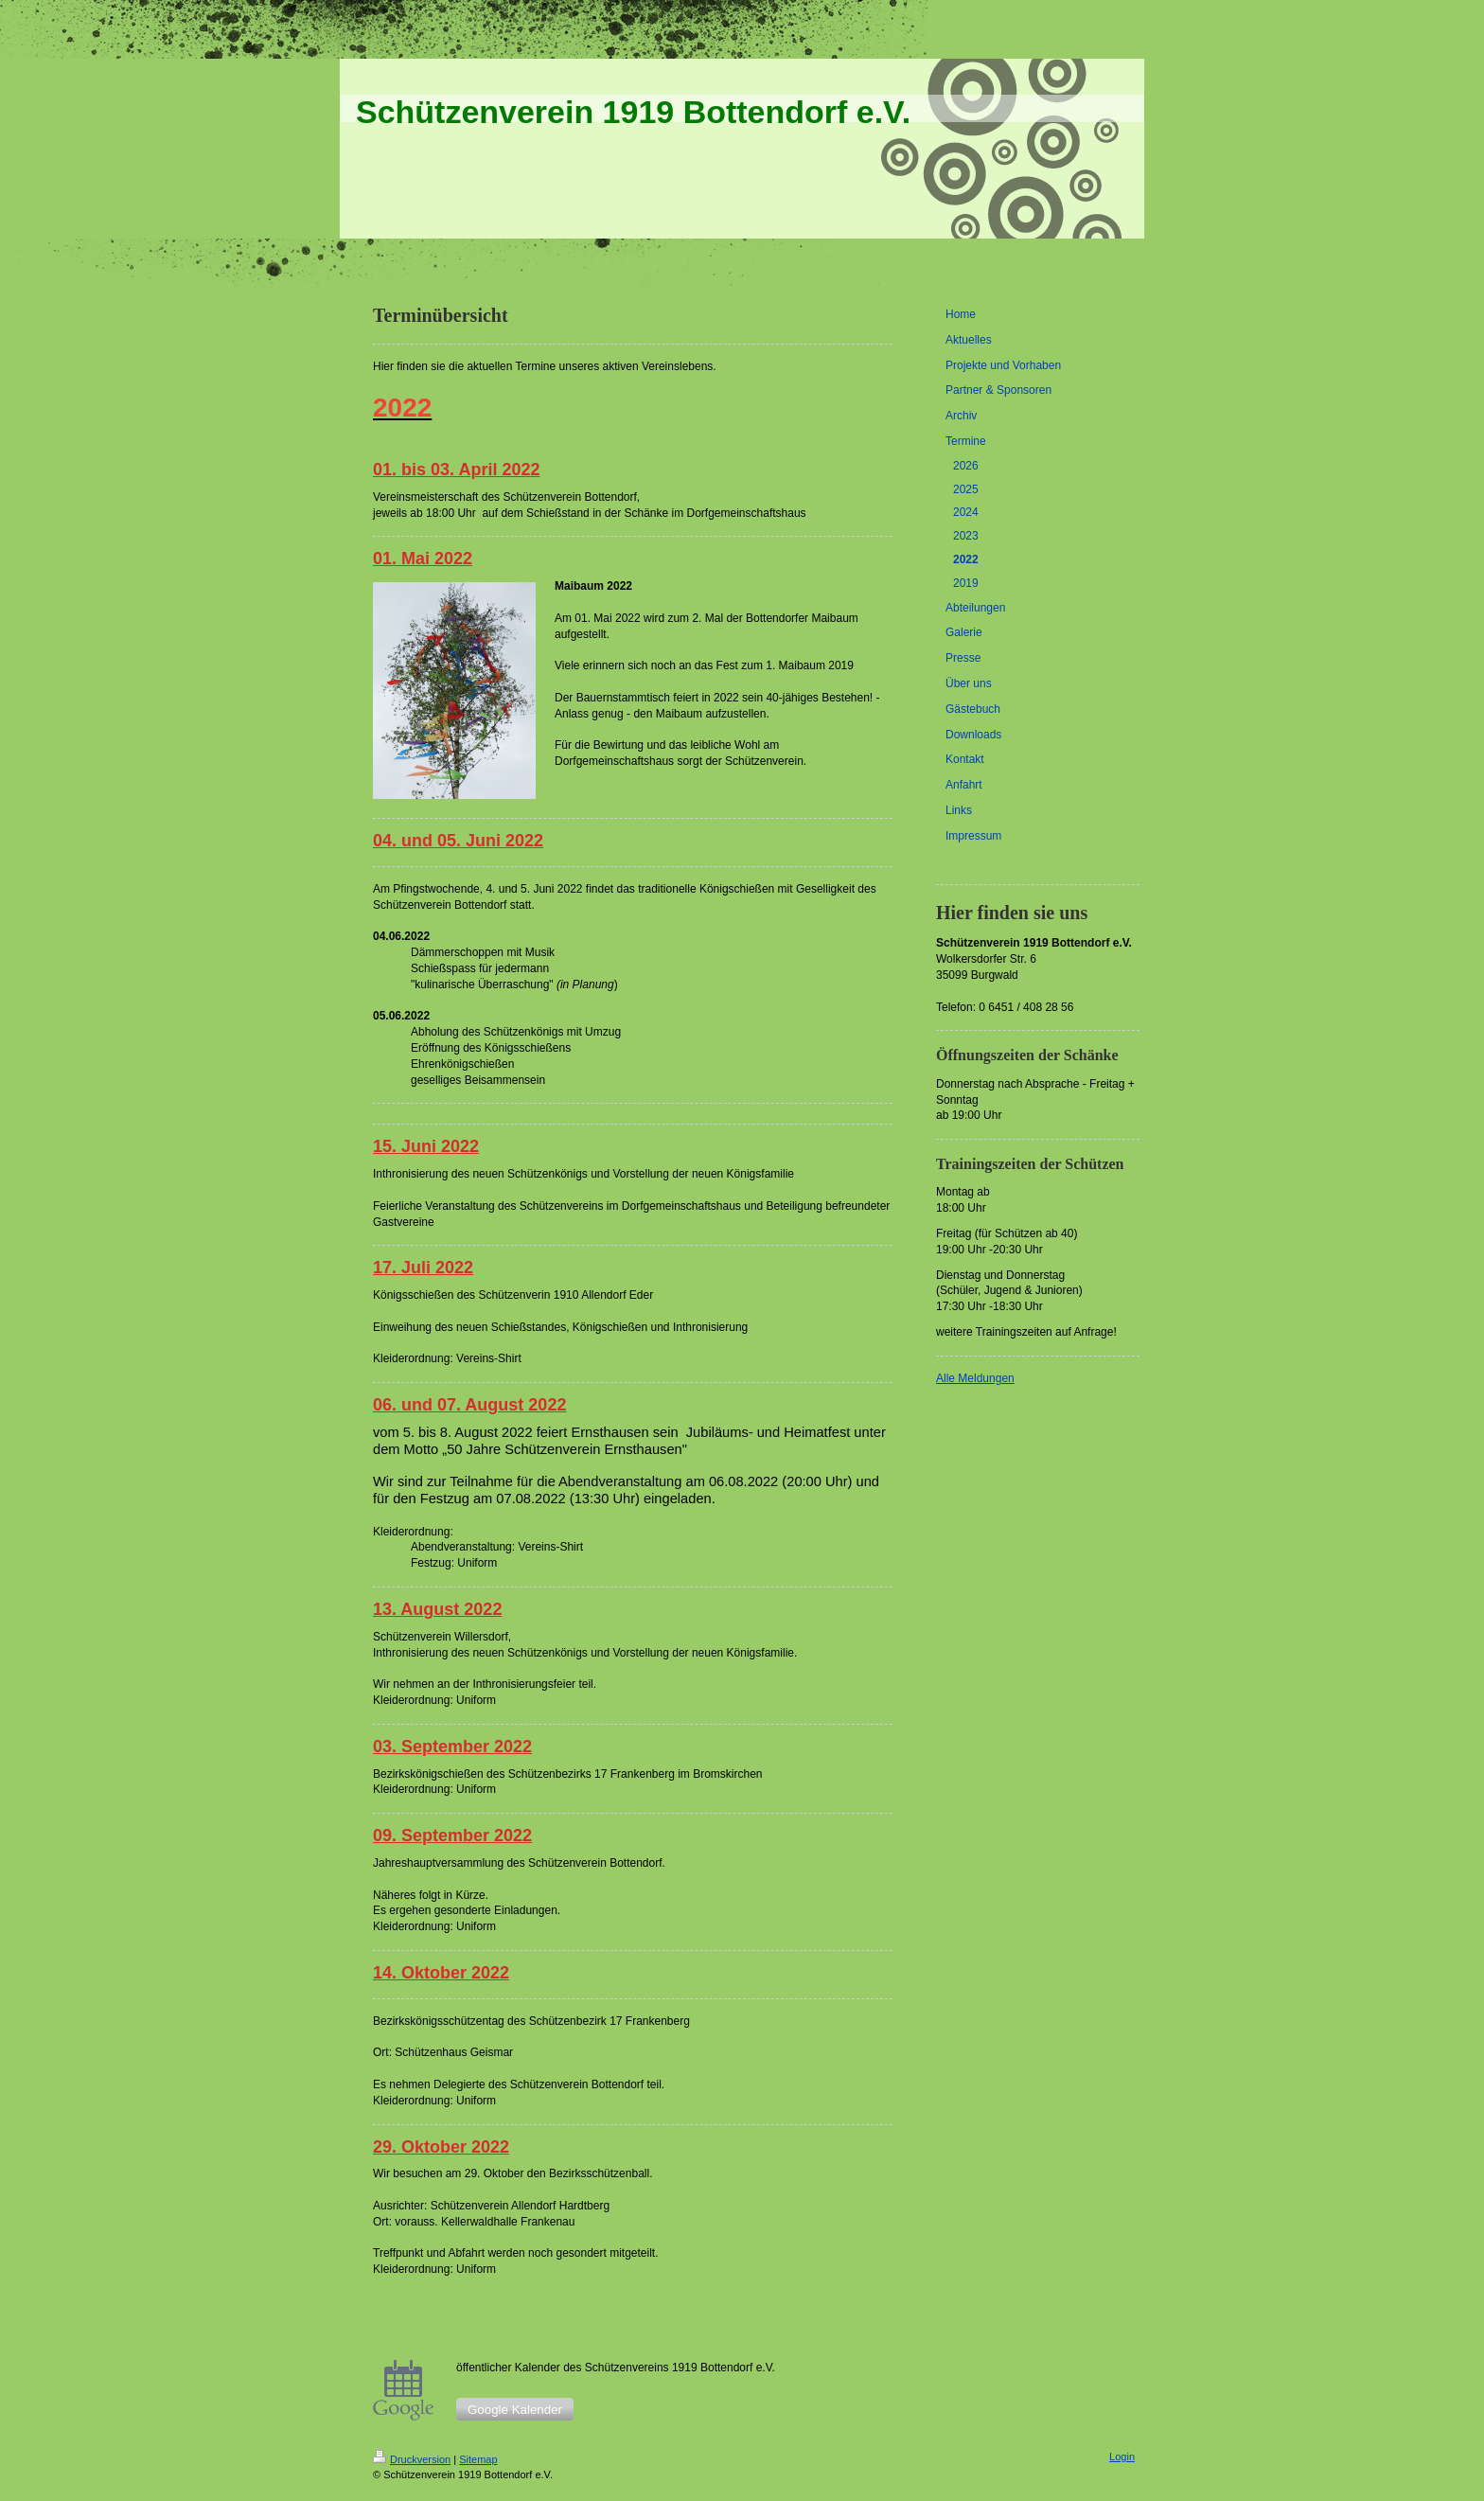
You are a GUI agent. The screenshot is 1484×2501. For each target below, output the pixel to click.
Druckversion (411, 2459)
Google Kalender (515, 2410)
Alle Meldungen (975, 1378)
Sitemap (478, 2459)
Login (1122, 2456)
